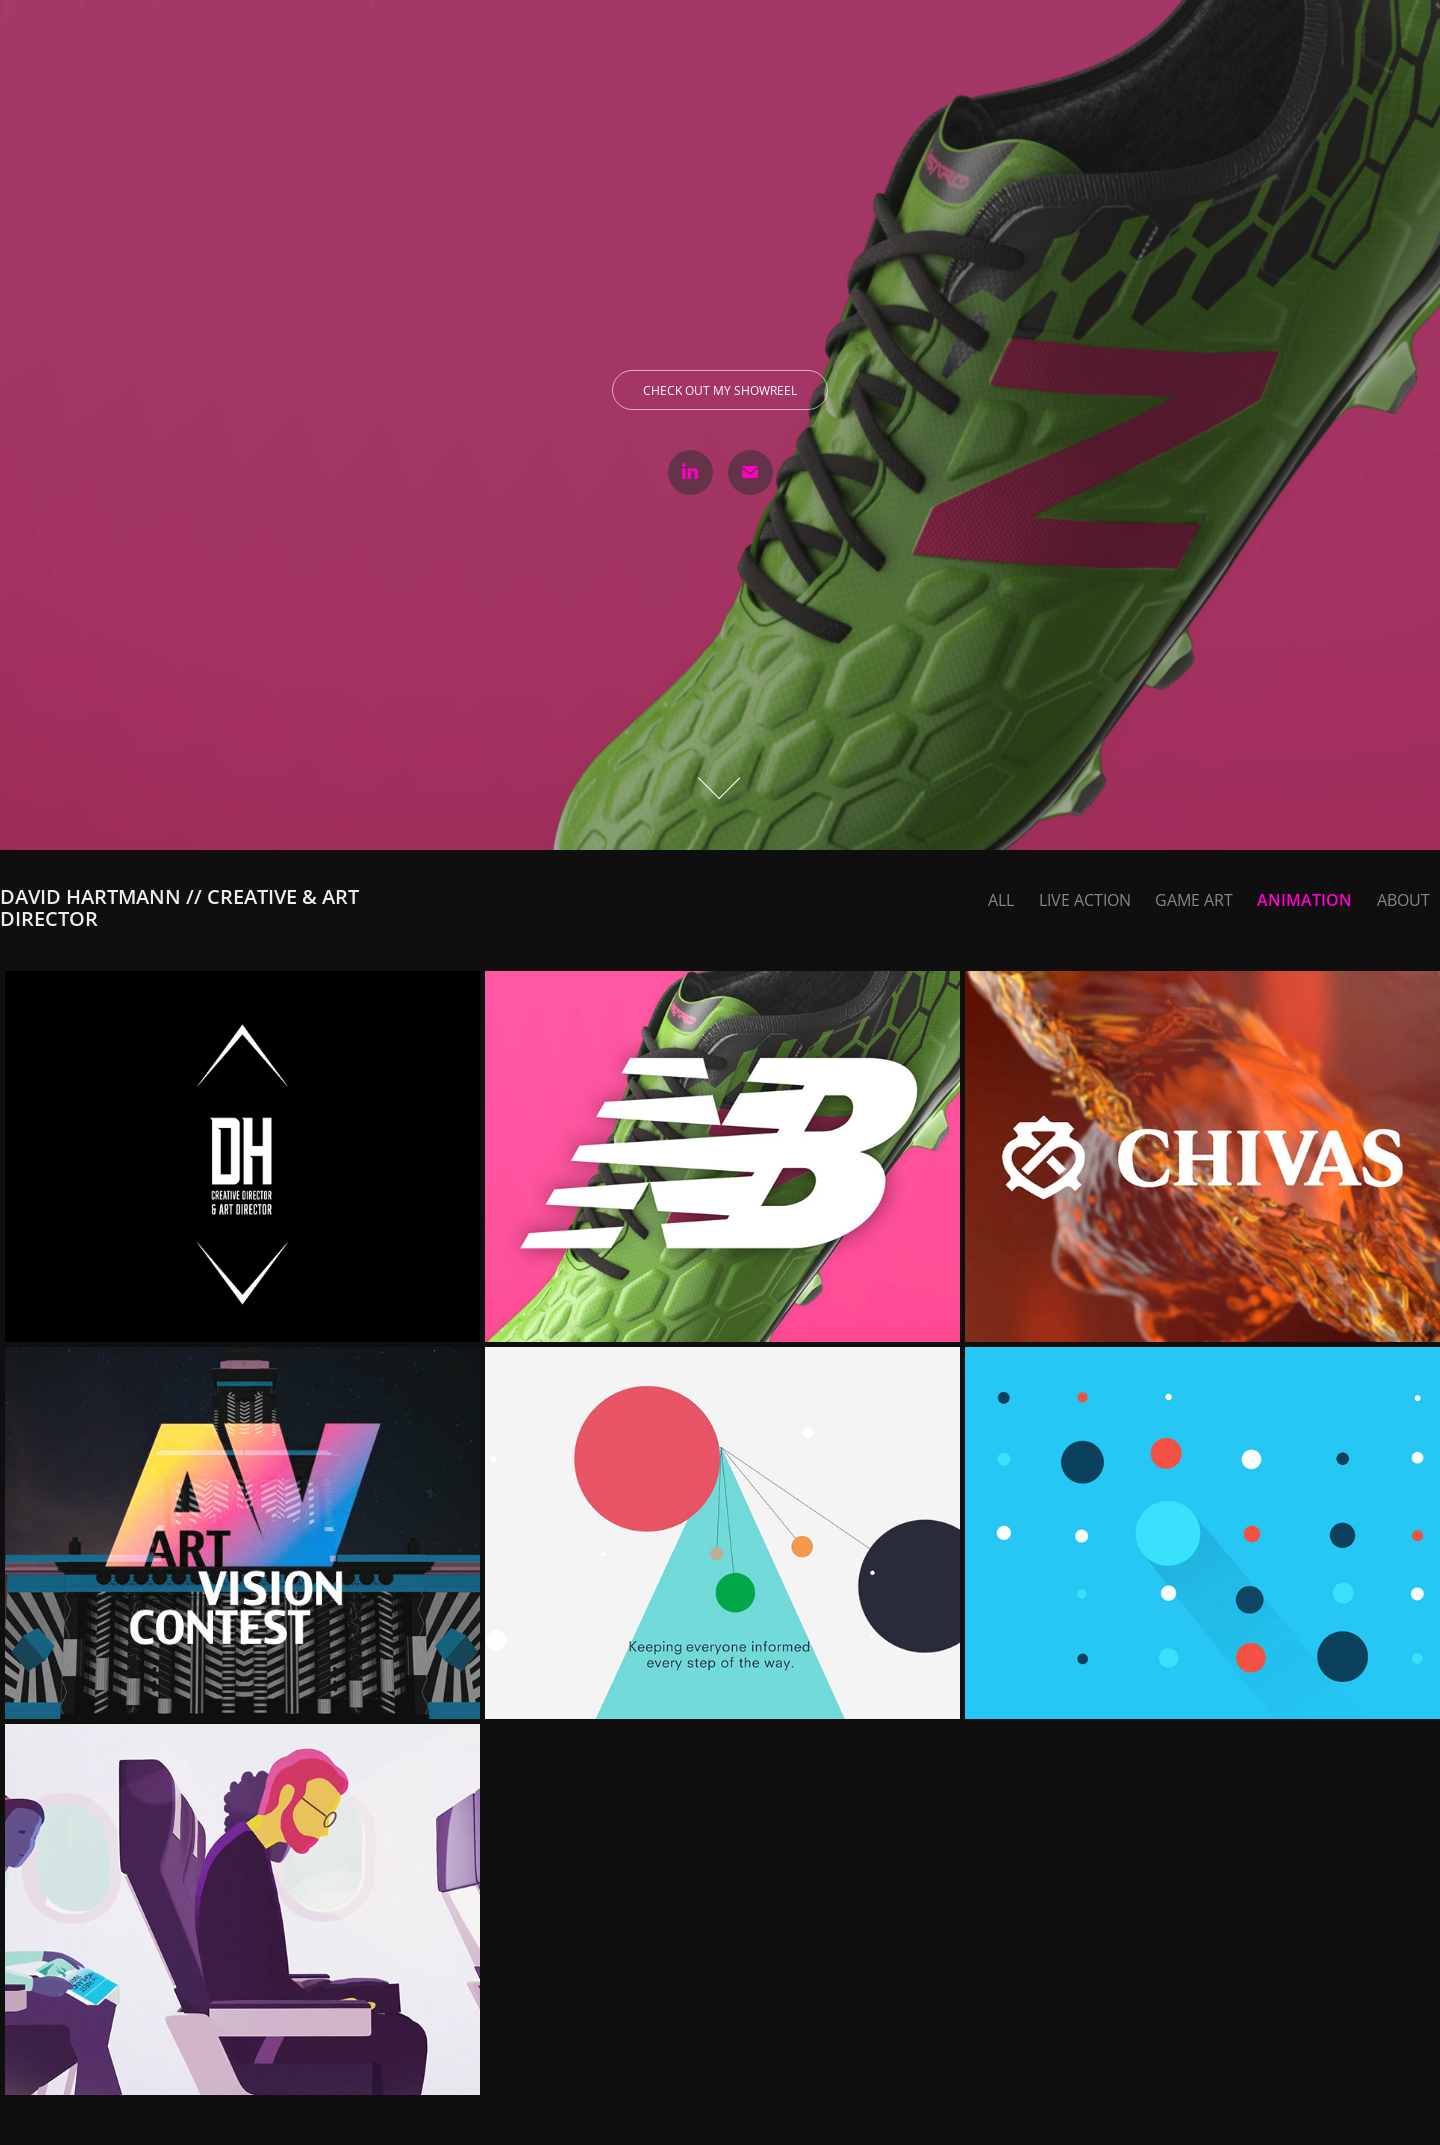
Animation (1304, 900)
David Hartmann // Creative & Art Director (182, 907)
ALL (1001, 900)
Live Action (1085, 900)
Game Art (1194, 900)
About (1403, 900)
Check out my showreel (720, 390)
